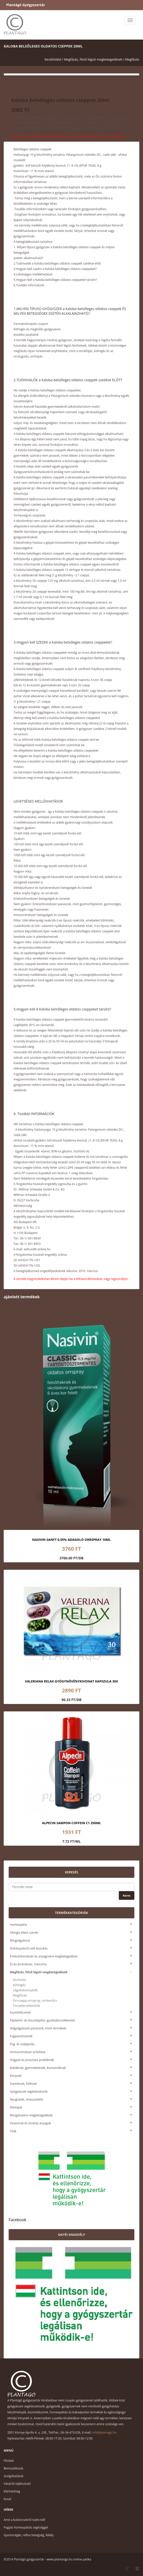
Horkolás (19, 1979)
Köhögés (19, 1985)
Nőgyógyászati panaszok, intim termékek (38, 2028)
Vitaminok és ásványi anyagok (30, 2123)
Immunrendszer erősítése (27, 2052)
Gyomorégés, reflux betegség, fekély (29, 2535)
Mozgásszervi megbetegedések (31, 2115)
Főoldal (9, 2461)
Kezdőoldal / (53, 59)
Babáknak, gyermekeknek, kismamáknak (38, 2068)
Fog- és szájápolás (22, 2044)
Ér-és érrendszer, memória (28, 1964)
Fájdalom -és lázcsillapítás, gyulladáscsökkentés (42, 2020)
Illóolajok (16, 2107)
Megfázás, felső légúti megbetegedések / (94, 59)
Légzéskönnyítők (25, 1990)
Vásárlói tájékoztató (17, 2484)
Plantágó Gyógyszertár (25, 4)
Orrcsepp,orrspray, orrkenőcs (35, 2000)
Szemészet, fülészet (23, 2084)
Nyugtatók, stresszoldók (26, 2099)
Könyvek (15, 2076)
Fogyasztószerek (21, 2036)
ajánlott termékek (22, 1296)
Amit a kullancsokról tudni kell (24, 2520)
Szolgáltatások (13, 2476)
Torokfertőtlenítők (26, 2005)
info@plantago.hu (104, 2432)
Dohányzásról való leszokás (29, 1948)
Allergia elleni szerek (24, 1932)
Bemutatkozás (13, 2468)
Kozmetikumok (20, 2012)
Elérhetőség (12, 2491)
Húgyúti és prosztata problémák (32, 2060)
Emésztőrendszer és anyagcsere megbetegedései (44, 1956)
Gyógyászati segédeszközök (29, 2091)
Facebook (17, 2219)
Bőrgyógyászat (20, 1940)
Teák (13, 2131)
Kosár (8, 2499)
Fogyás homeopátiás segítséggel (26, 2527)
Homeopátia (18, 1925)
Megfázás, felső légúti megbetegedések (39, 1972)
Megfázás (132, 59)
